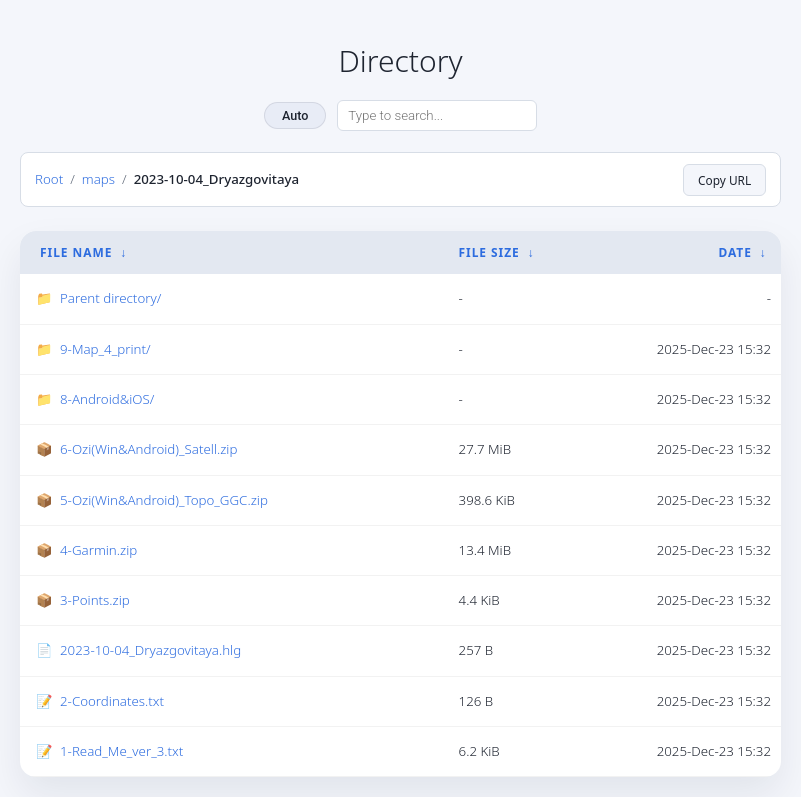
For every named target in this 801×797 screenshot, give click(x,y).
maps (98, 179)
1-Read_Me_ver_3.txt (121, 751)
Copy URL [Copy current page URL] (724, 180)
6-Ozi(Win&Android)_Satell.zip (148, 449)
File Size (489, 252)
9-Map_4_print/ (105, 349)
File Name (76, 252)
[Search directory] (437, 116)
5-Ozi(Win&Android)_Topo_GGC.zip (164, 499)
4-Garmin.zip (98, 550)
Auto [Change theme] (295, 115)
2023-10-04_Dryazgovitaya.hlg (150, 650)
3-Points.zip (95, 600)
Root (49, 179)
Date (734, 252)
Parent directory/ (110, 298)
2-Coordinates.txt (112, 700)
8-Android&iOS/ (107, 399)
